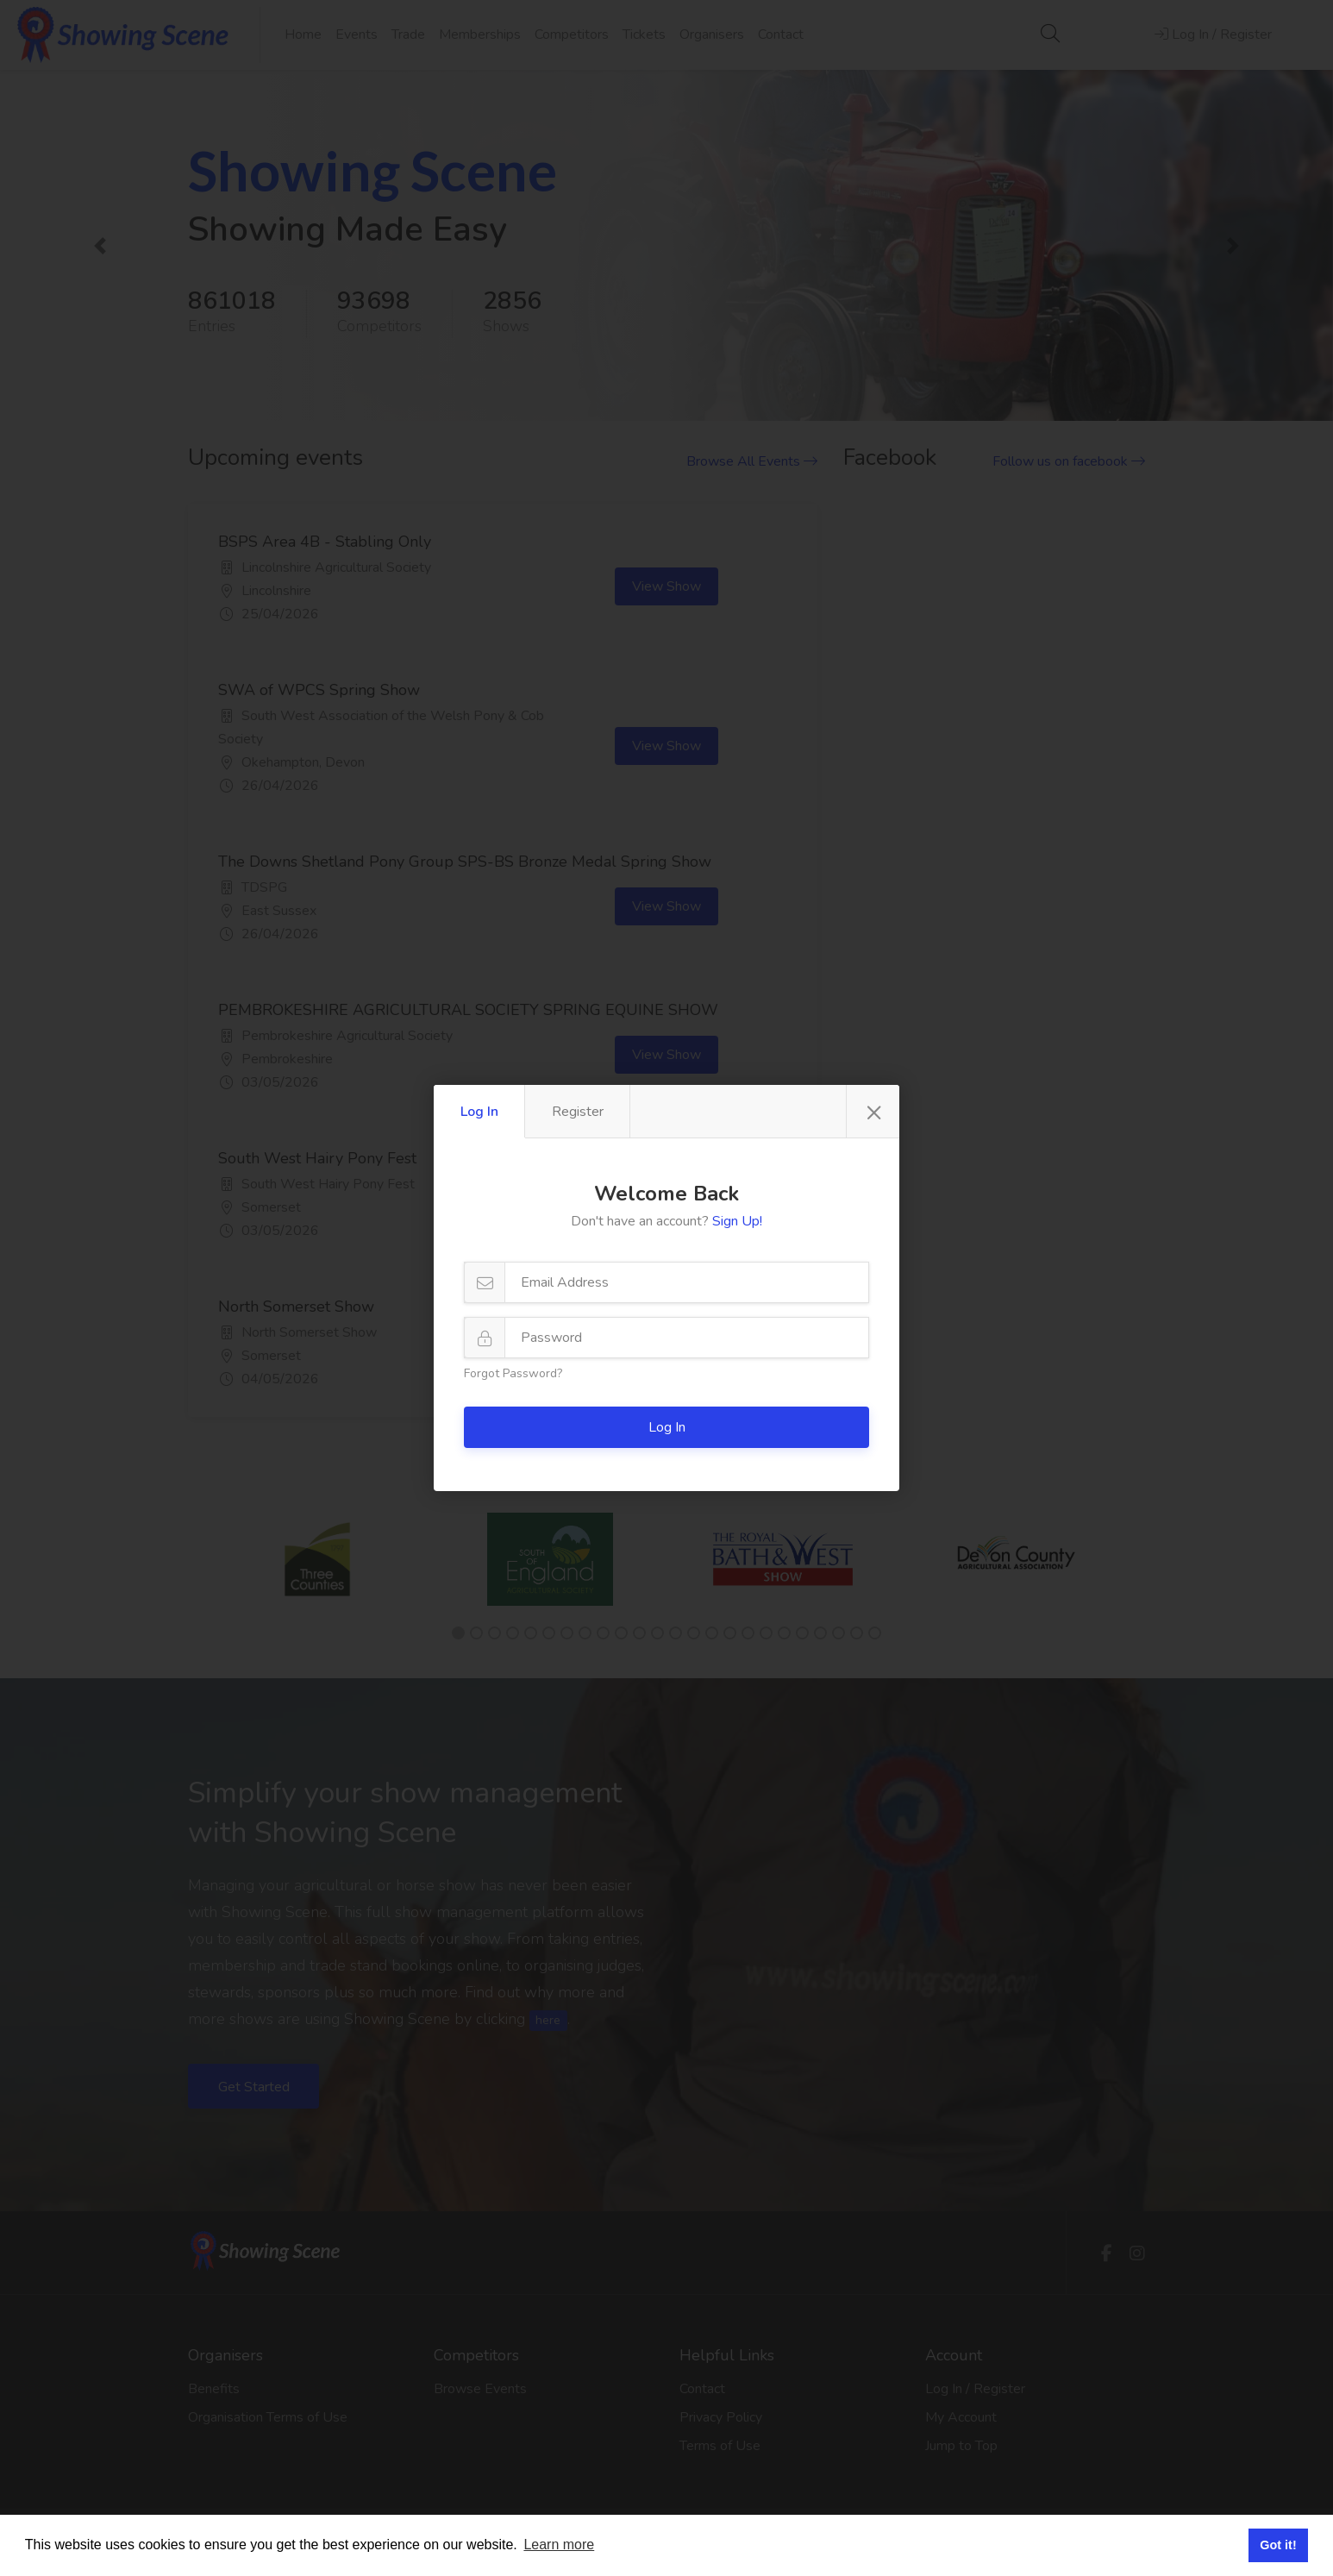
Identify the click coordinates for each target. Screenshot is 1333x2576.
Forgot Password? (513, 1373)
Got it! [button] (1278, 2545)
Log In (479, 1111)
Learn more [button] (558, 2544)
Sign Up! (737, 1221)
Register (578, 1111)
